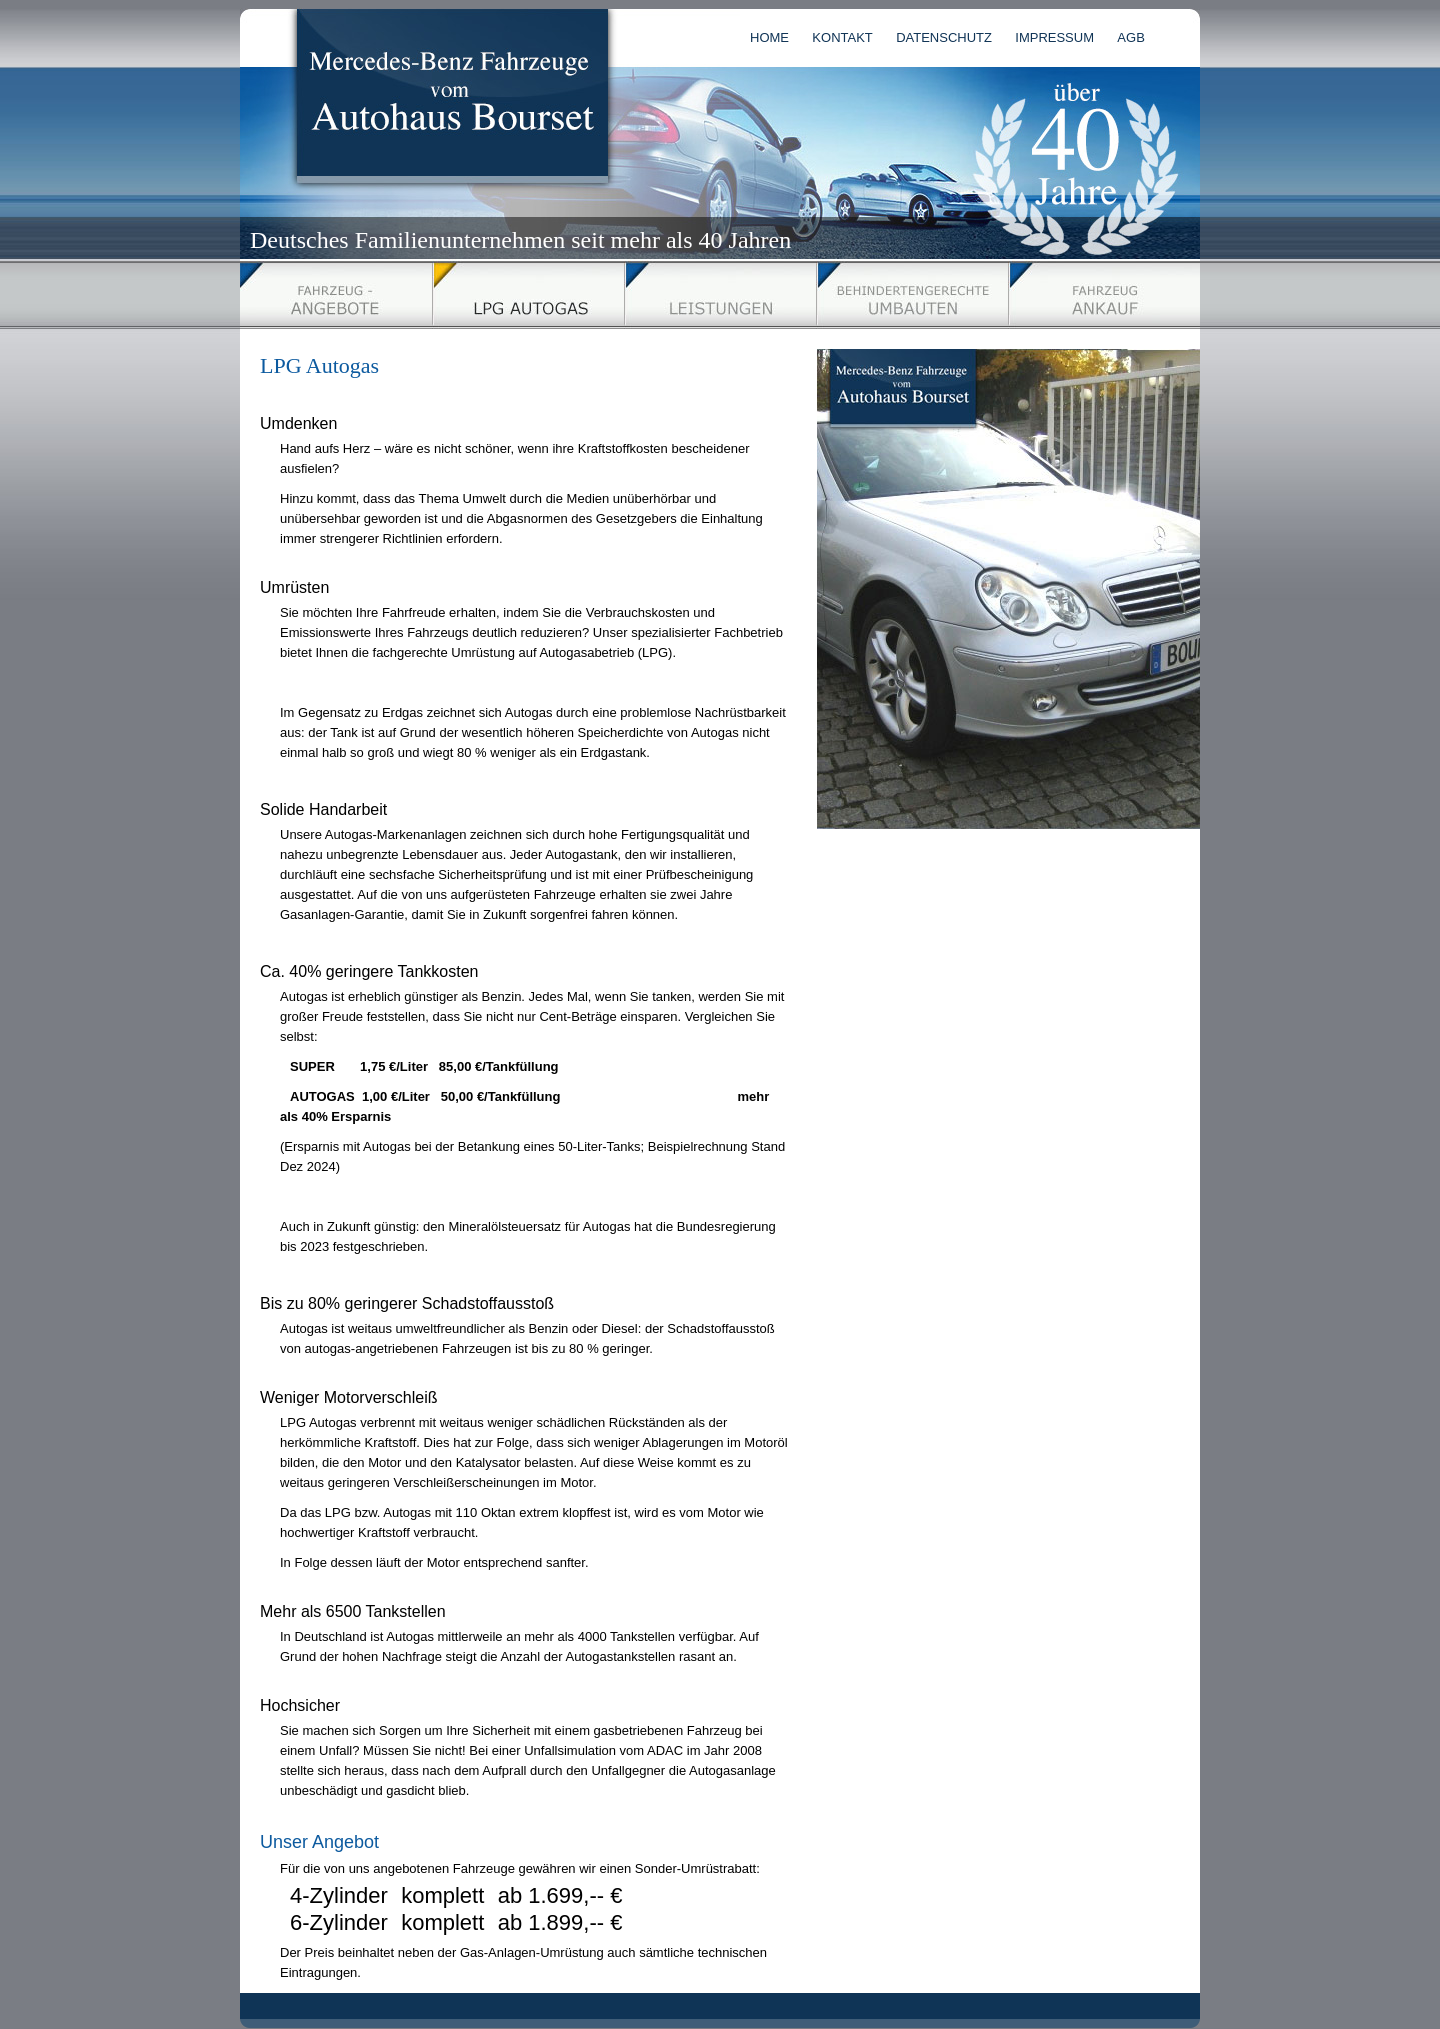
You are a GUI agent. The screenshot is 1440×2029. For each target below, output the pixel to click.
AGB (1130, 37)
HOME (769, 37)
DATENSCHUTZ (944, 37)
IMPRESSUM (1054, 37)
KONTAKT (842, 37)
